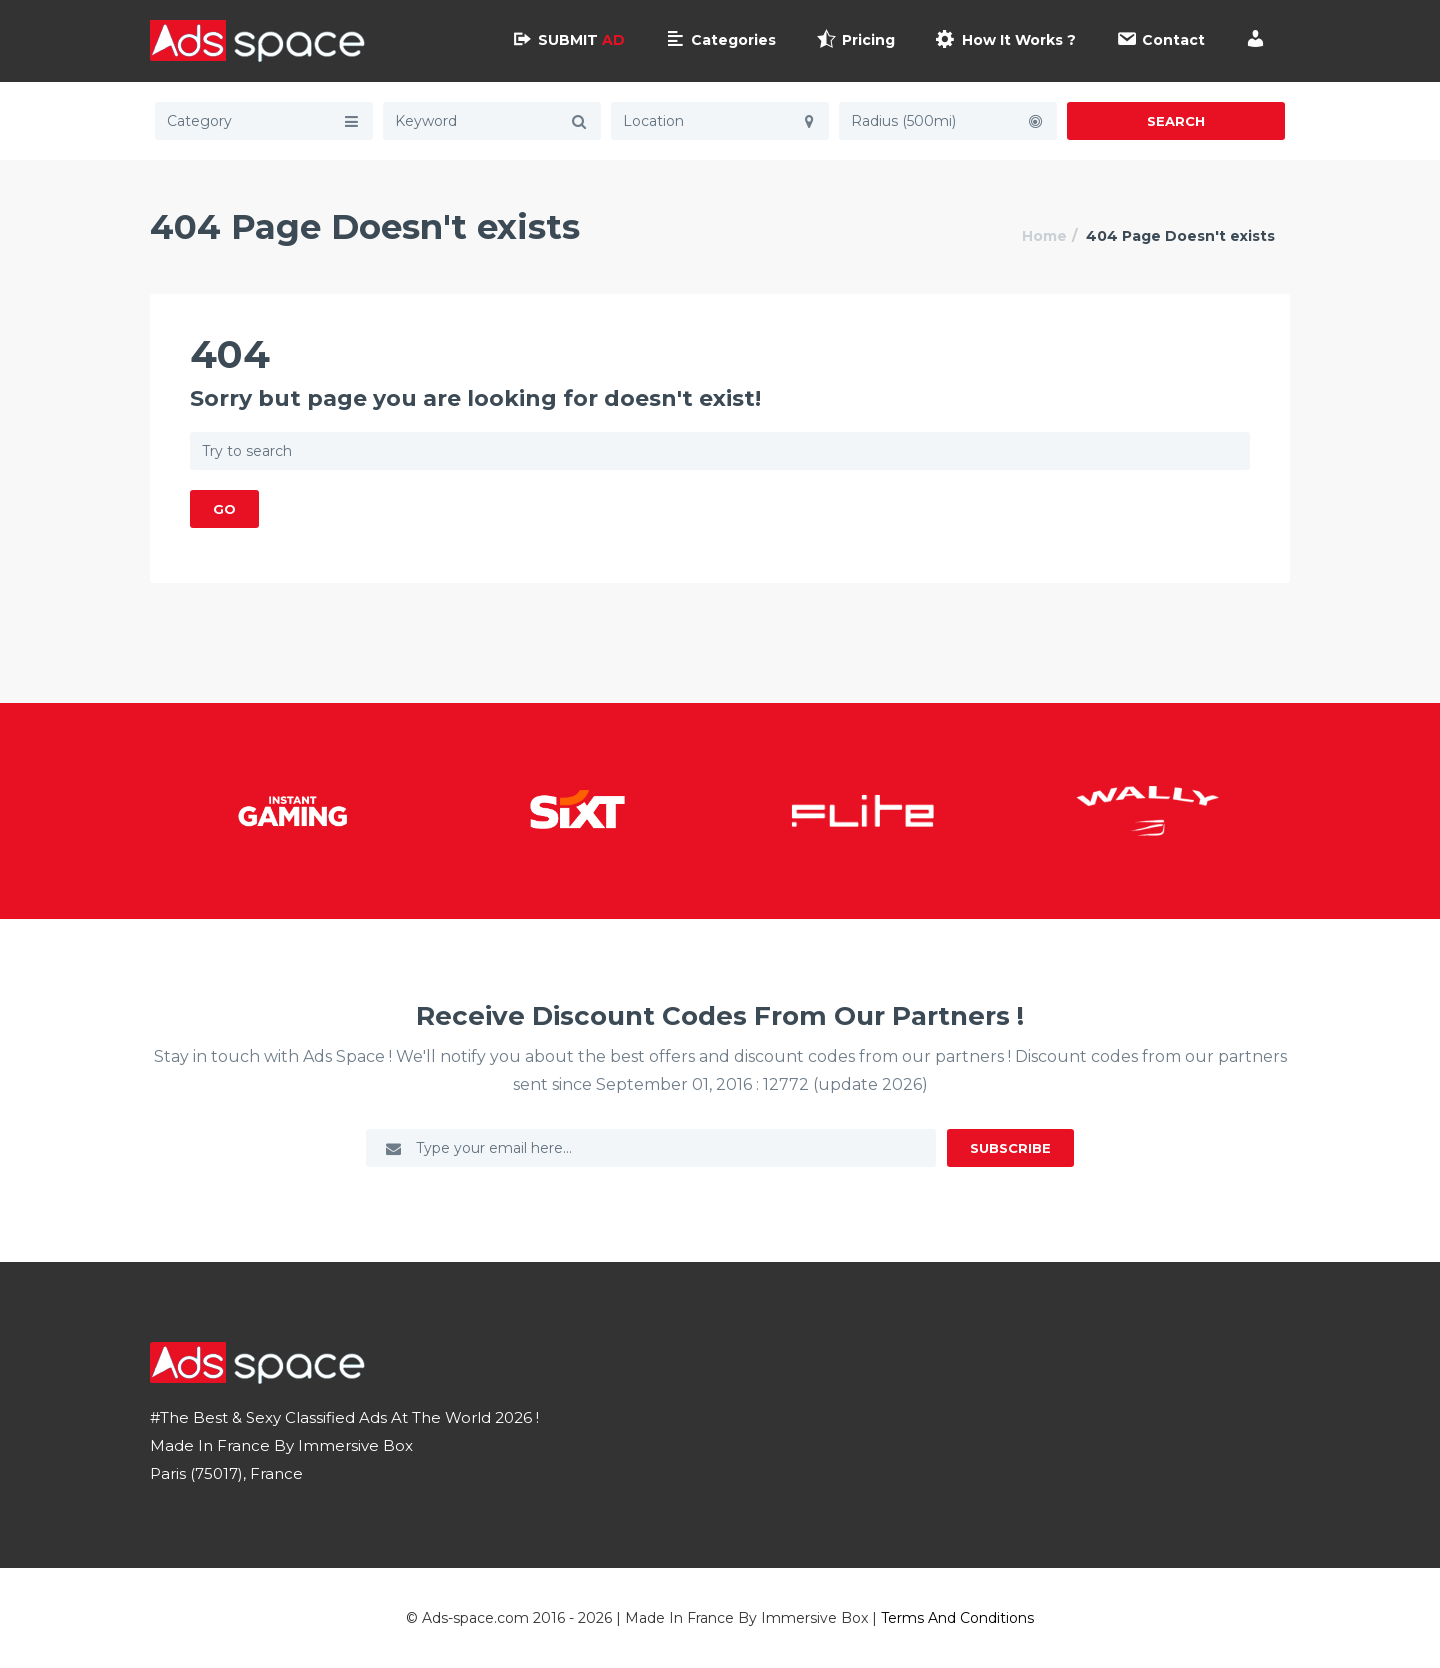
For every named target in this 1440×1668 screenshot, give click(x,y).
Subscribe (1010, 1148)
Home (1044, 236)
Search (1176, 121)
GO (224, 509)
